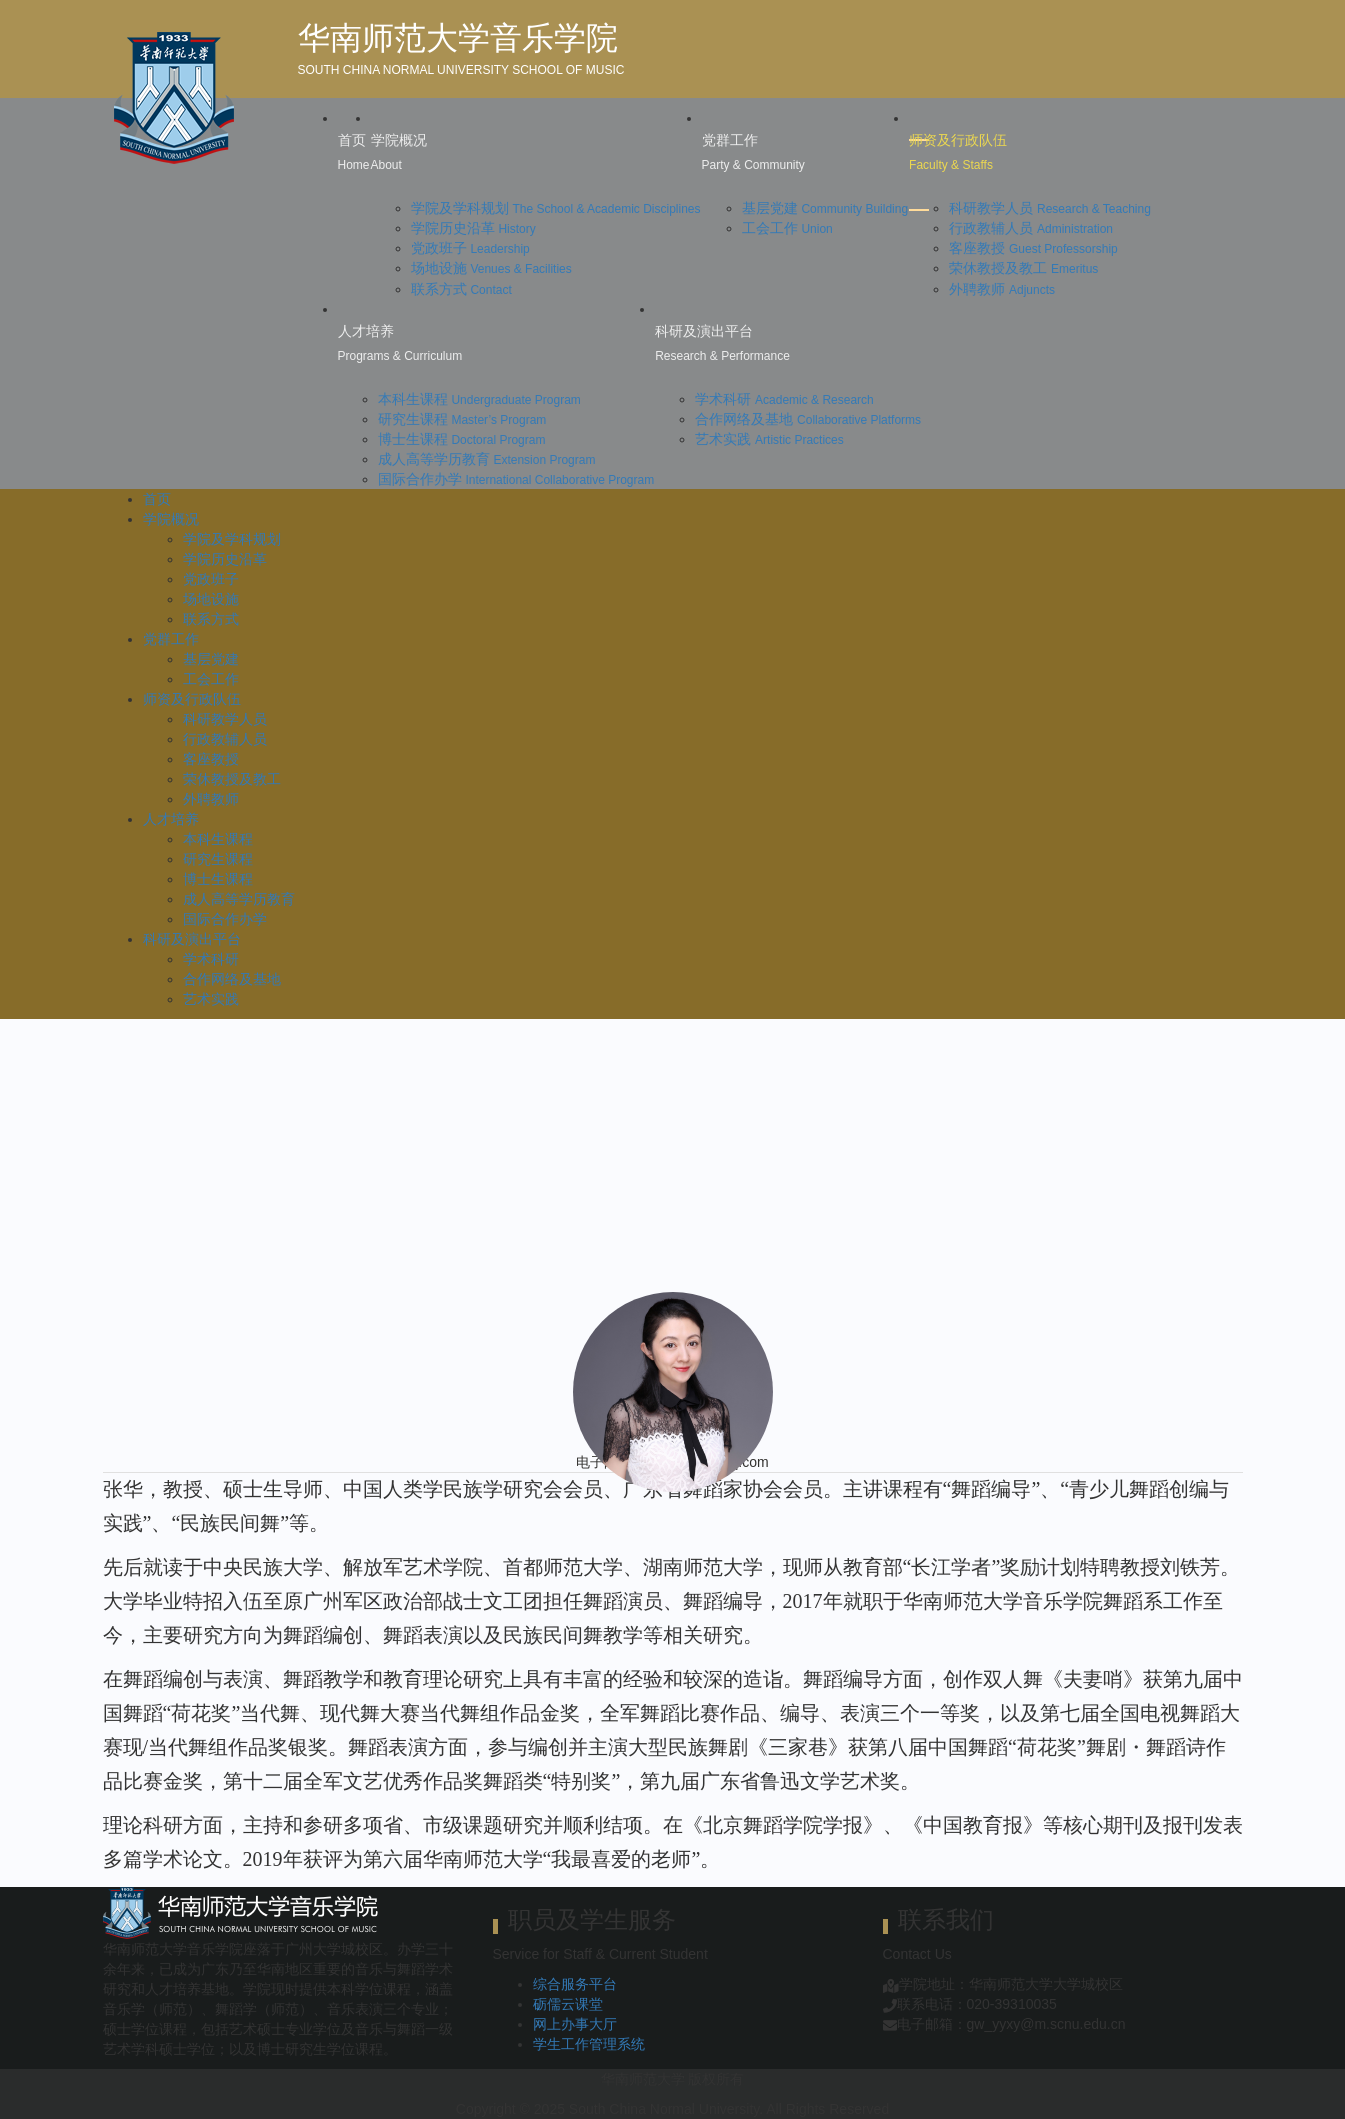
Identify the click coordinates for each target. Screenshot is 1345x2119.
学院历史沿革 (473, 228)
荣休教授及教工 (1023, 268)
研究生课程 (462, 419)
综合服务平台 (575, 1984)
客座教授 (1033, 248)
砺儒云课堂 (568, 2004)
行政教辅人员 (1031, 228)
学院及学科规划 (556, 208)
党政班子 (470, 248)
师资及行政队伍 (192, 699)
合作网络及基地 (808, 419)
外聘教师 (1002, 289)
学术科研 (784, 399)
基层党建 (825, 208)
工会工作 (787, 228)
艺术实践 (769, 439)
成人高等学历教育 (487, 459)
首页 (157, 499)
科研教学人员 (1050, 208)
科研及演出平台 (192, 939)
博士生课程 (462, 439)
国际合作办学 (516, 479)
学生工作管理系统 (589, 2044)
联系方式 (461, 289)
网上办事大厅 (575, 2024)
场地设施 (491, 268)
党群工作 (171, 639)
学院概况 (171, 519)
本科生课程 (479, 399)
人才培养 (171, 819)
